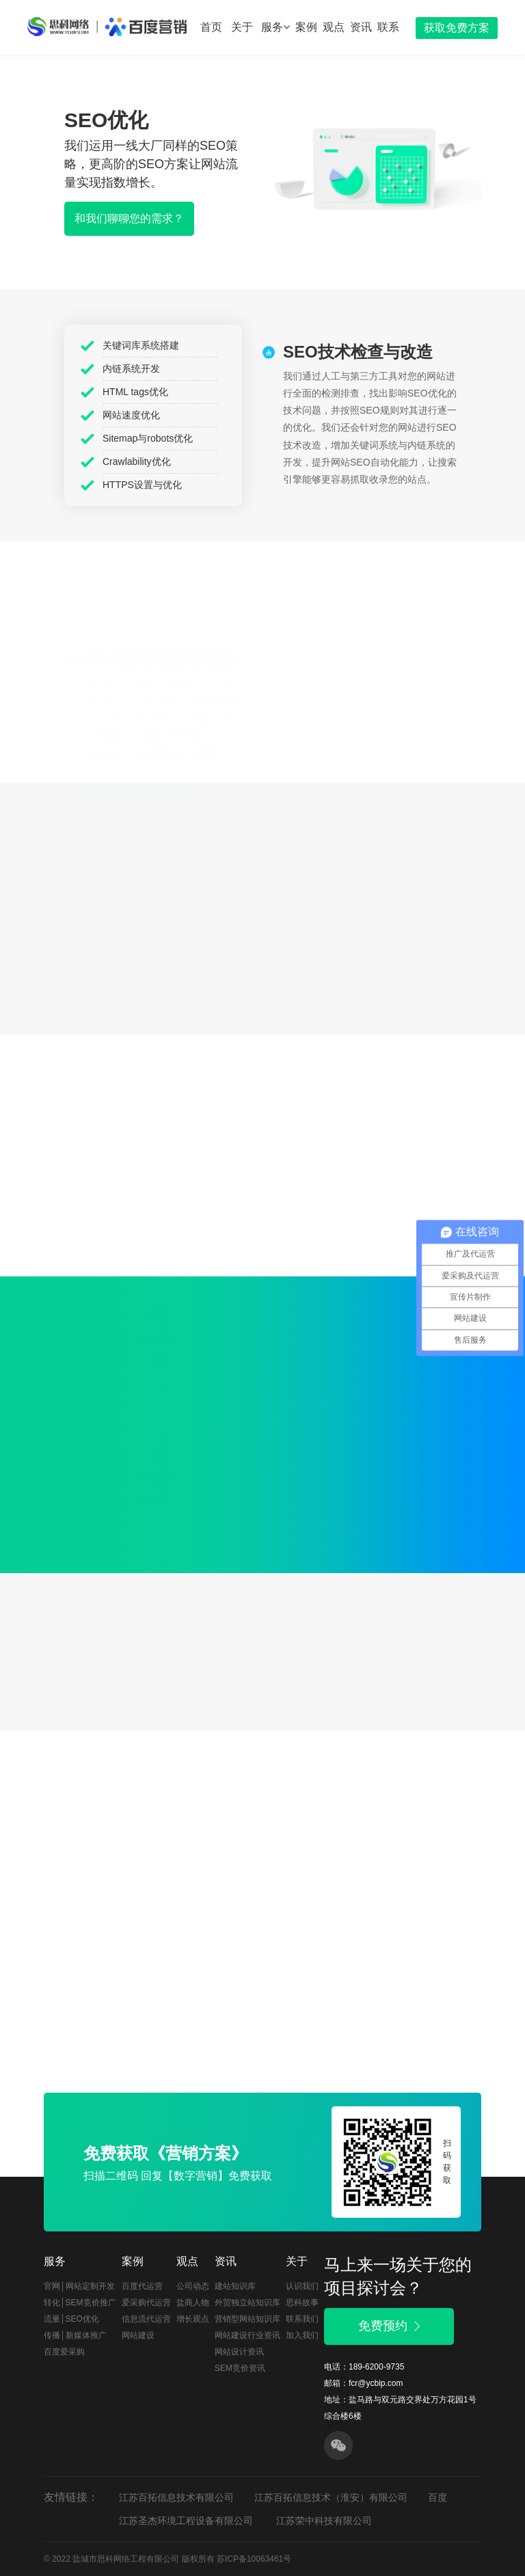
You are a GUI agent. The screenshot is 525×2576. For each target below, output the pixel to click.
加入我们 (302, 2335)
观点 (334, 27)
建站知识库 (235, 2286)
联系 (388, 27)
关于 (242, 27)
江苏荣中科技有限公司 (324, 2520)
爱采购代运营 (146, 2302)
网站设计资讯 (239, 2352)
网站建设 (138, 2335)
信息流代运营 (146, 2319)
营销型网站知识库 (247, 2319)
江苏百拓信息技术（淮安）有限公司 (330, 2497)
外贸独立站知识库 (247, 2302)
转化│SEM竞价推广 (80, 2302)
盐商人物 (192, 2302)
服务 (275, 27)
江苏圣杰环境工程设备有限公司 (186, 2520)
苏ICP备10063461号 (254, 2559)
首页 (211, 27)
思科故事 (302, 2302)
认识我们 (302, 2286)
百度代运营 (142, 2286)
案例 (306, 27)
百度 (437, 2497)
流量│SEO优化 (71, 2319)
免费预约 (389, 2326)
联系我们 (302, 2319)
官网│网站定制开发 (79, 2286)
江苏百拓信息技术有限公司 (176, 2497)
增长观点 (192, 2319)
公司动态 (192, 2286)
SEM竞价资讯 (240, 2368)
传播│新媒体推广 (75, 2335)
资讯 (361, 27)
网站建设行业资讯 (247, 2335)
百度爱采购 (64, 2352)
